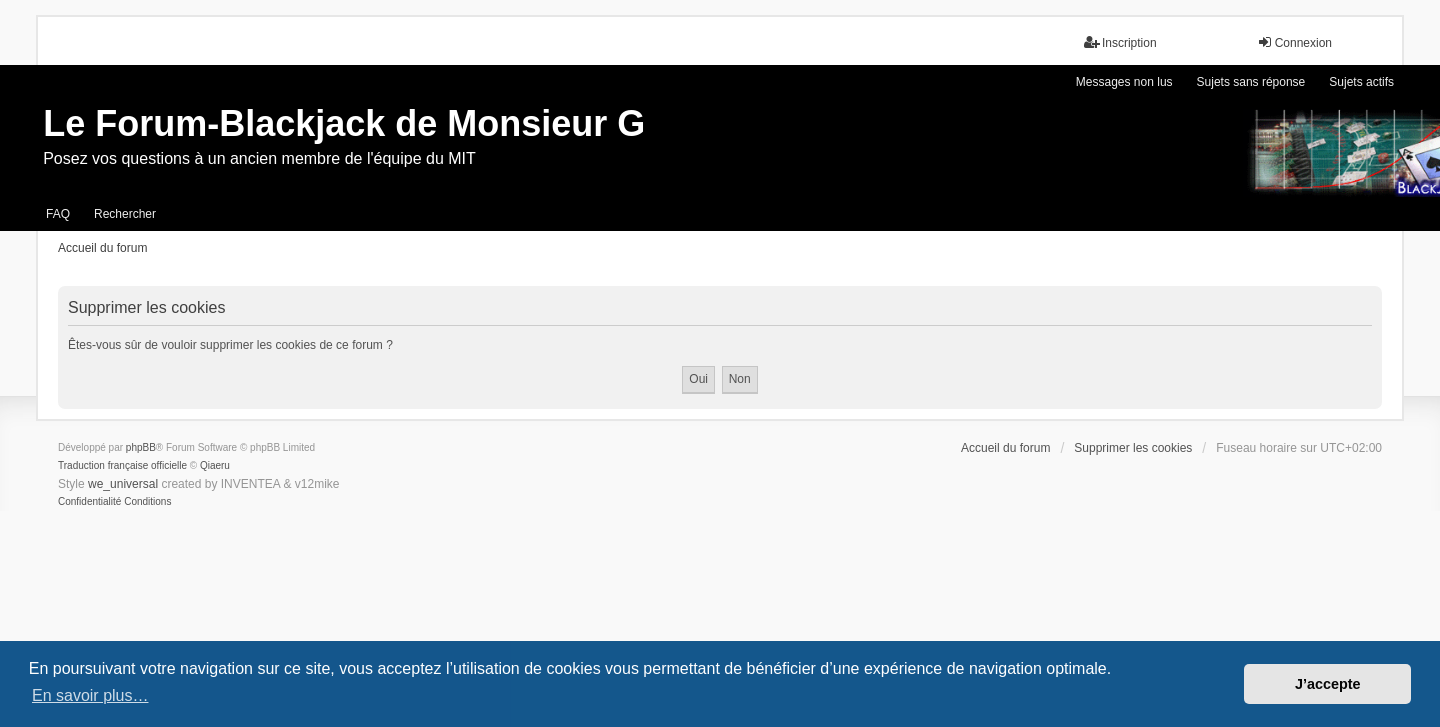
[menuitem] (89, 502)
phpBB (141, 447)
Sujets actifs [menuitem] (1361, 82)
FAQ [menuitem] (58, 214)
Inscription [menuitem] (1120, 42)
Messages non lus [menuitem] (1124, 82)
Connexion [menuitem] (1294, 42)
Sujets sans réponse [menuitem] (1251, 82)
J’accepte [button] (1328, 684)
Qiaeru (215, 465)
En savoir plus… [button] (90, 695)
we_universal (123, 484)
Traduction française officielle (122, 465)
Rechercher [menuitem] (125, 214)
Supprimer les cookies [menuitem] (1133, 448)
